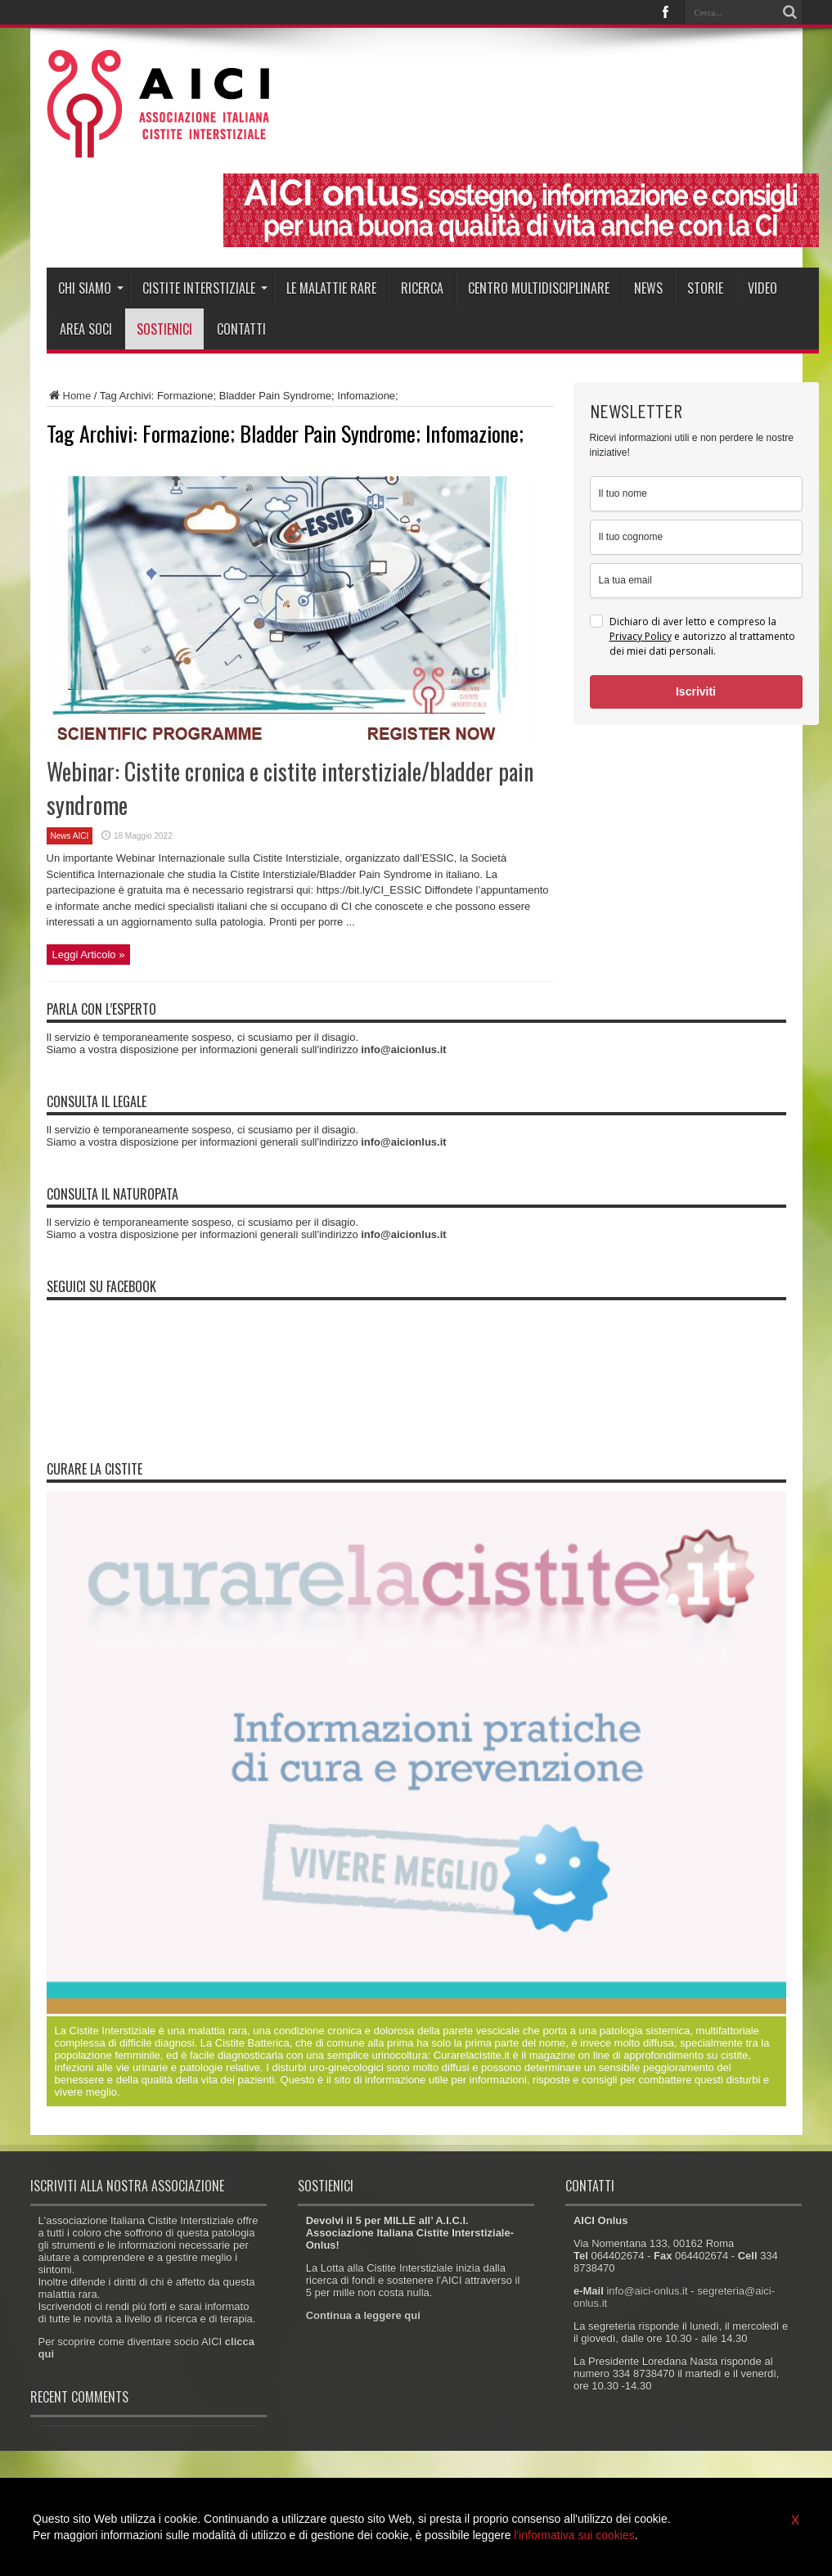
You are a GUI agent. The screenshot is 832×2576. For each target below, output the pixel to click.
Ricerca (422, 288)
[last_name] (696, 537)
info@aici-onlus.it (646, 2291)
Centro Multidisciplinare (538, 288)
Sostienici (164, 329)
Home (69, 396)
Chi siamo (91, 288)
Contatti (241, 329)
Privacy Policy (640, 636)
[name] (696, 493)
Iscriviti (696, 691)
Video (762, 288)
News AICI (70, 835)
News (648, 288)
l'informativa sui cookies (574, 2535)
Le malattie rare (331, 288)
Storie (705, 288)
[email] (696, 580)
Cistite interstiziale (205, 288)
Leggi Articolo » (88, 954)
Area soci (86, 329)
